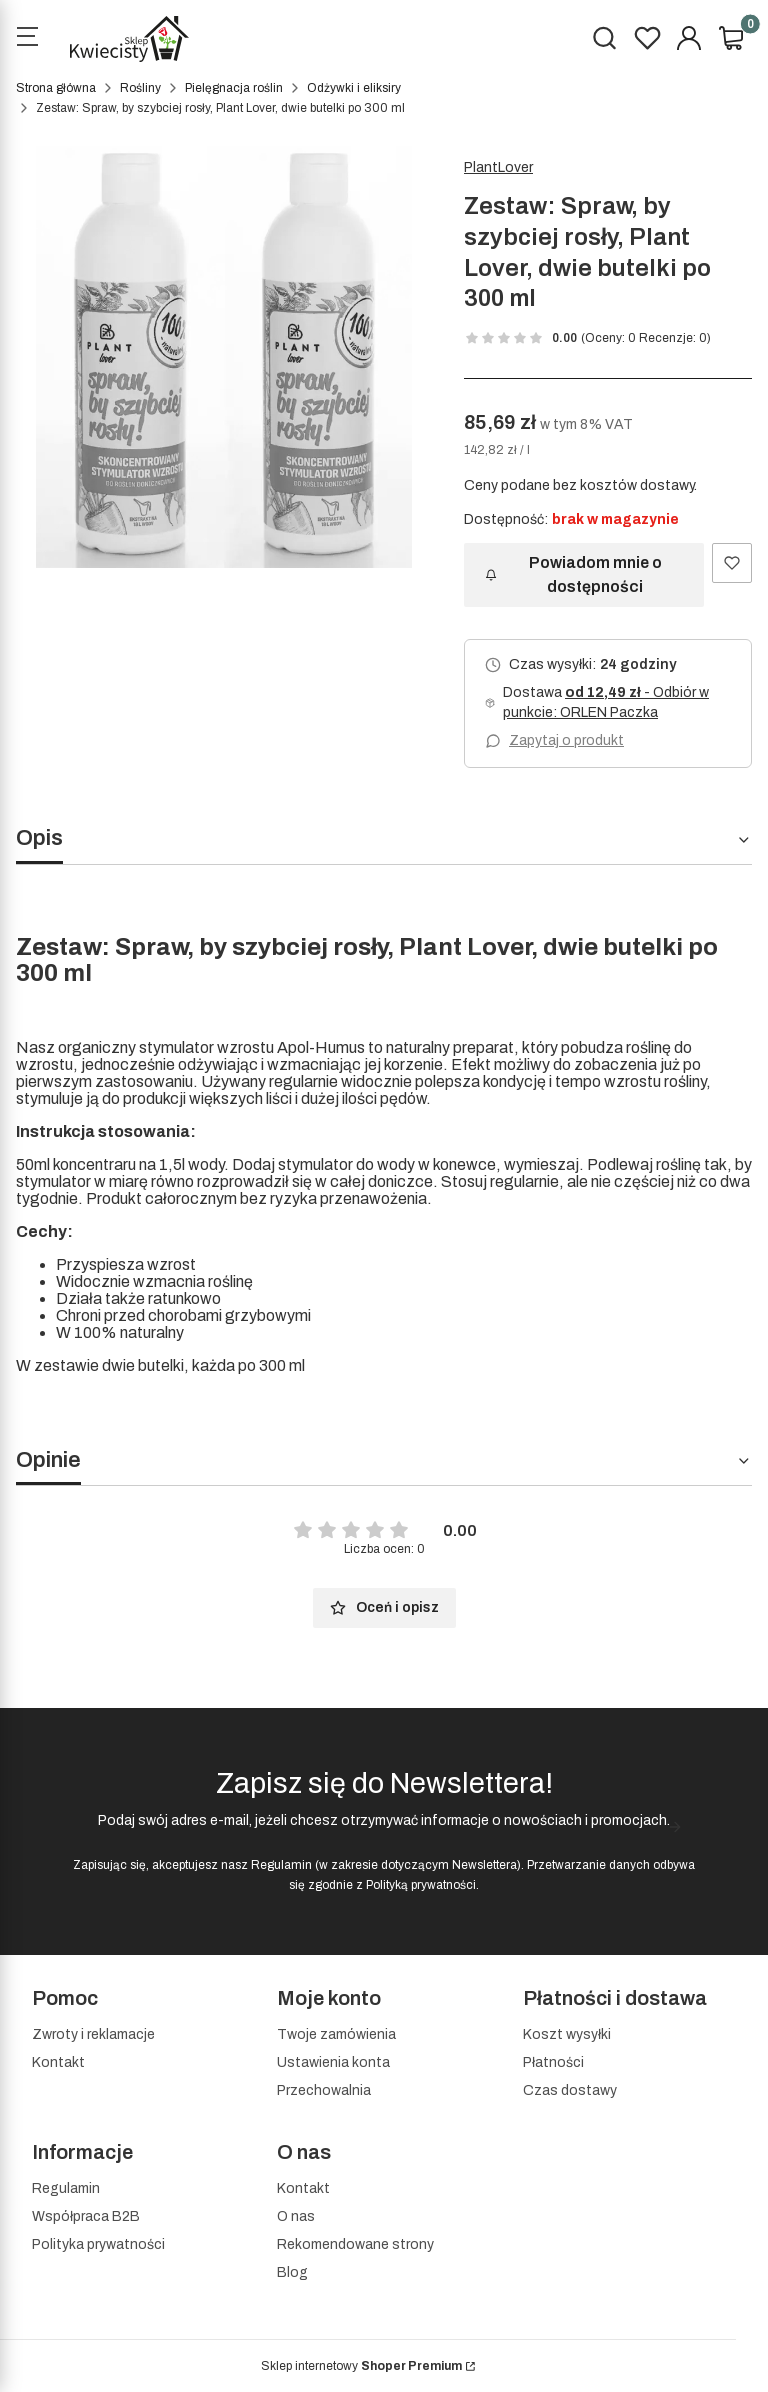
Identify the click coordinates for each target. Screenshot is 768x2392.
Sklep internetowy (361, 2366)
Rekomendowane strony (355, 2244)
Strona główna (56, 88)
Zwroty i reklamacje (93, 2034)
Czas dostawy (570, 2090)
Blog (292, 2272)
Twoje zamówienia (336, 2034)
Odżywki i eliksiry (354, 88)
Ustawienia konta (333, 2062)
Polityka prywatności (98, 2244)
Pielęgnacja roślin (234, 88)
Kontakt (58, 2062)
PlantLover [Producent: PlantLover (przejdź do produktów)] (498, 167)
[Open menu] (27, 39)
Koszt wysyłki (567, 2034)
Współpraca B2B (86, 2216)
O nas (296, 2216)
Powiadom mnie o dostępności (573, 574)
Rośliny (140, 88)
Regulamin (281, 1865)
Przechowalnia (324, 2090)
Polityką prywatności (421, 1885)
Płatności (553, 2062)
